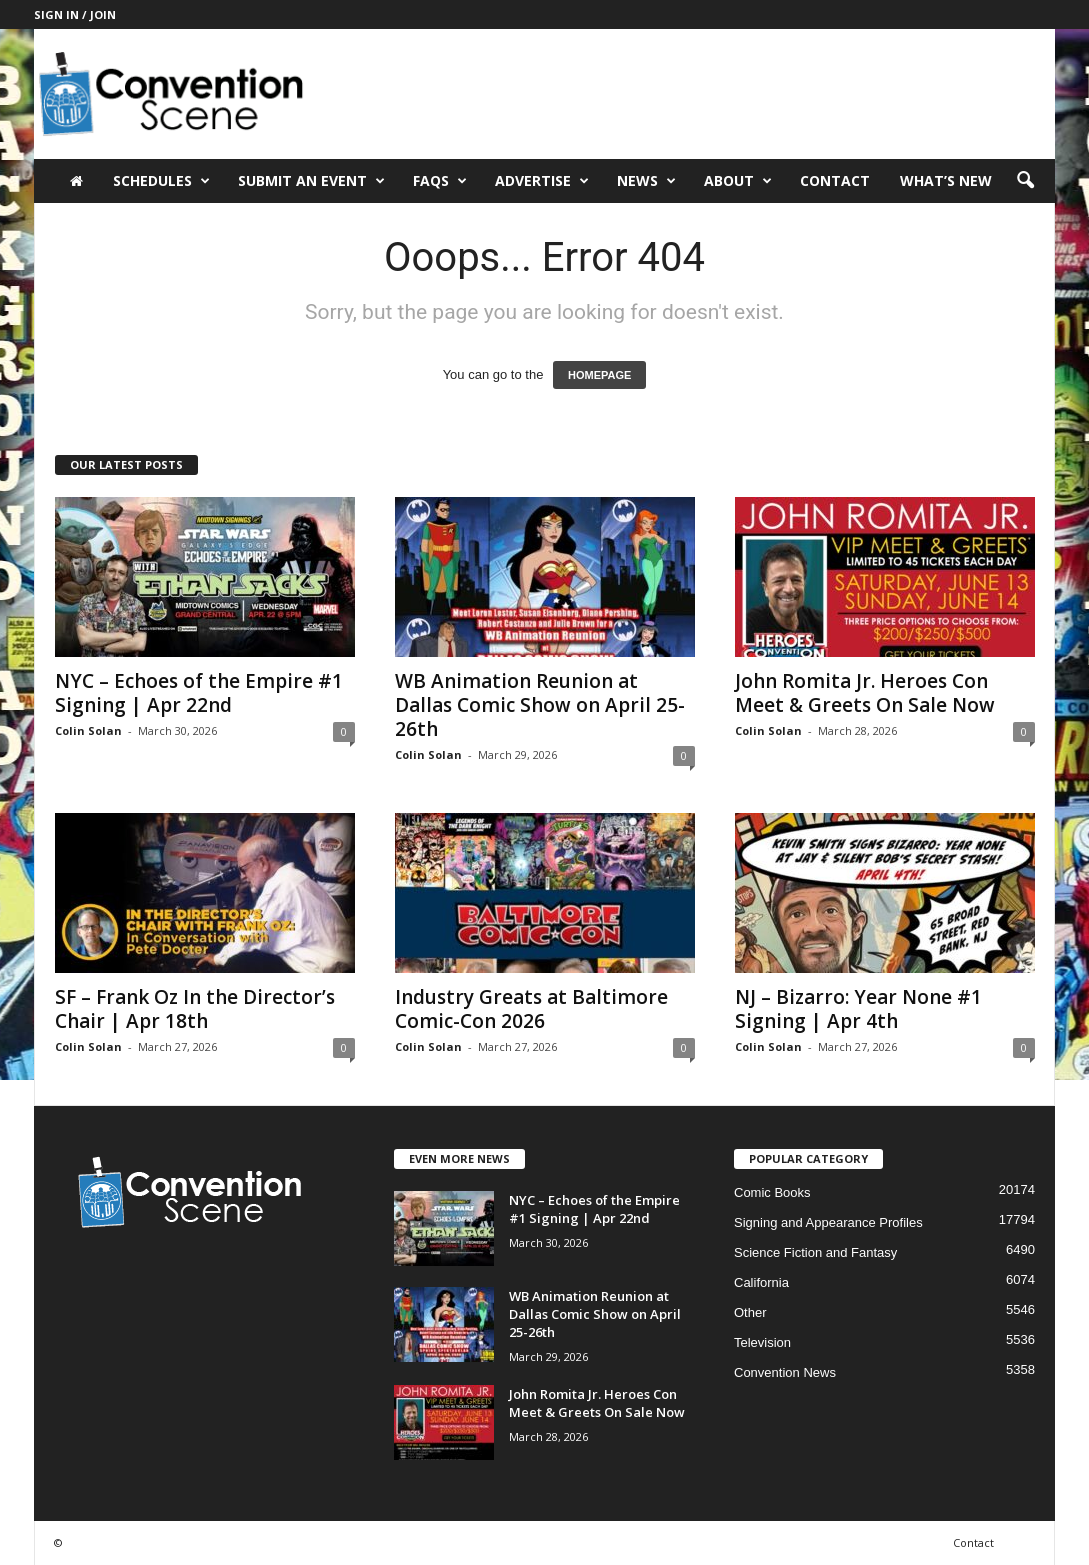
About (738, 181)
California (761, 1282)
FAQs (440, 181)
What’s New (946, 180)
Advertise (542, 181)
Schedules (161, 181)
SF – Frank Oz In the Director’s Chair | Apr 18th (195, 1009)
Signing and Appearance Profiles (828, 1222)
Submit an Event (311, 181)
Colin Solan (88, 730)
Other (750, 1312)
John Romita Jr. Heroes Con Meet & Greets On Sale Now (865, 693)
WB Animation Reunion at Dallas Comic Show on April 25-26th (540, 705)
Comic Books (772, 1192)
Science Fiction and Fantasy (815, 1252)
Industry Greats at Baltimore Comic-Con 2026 (531, 1009)
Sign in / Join (75, 14)
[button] (1025, 181)
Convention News (785, 1372)
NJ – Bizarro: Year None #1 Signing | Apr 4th (858, 1009)
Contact (835, 180)
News (646, 181)
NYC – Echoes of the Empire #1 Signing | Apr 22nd (199, 693)
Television (762, 1342)
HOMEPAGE (599, 375)
